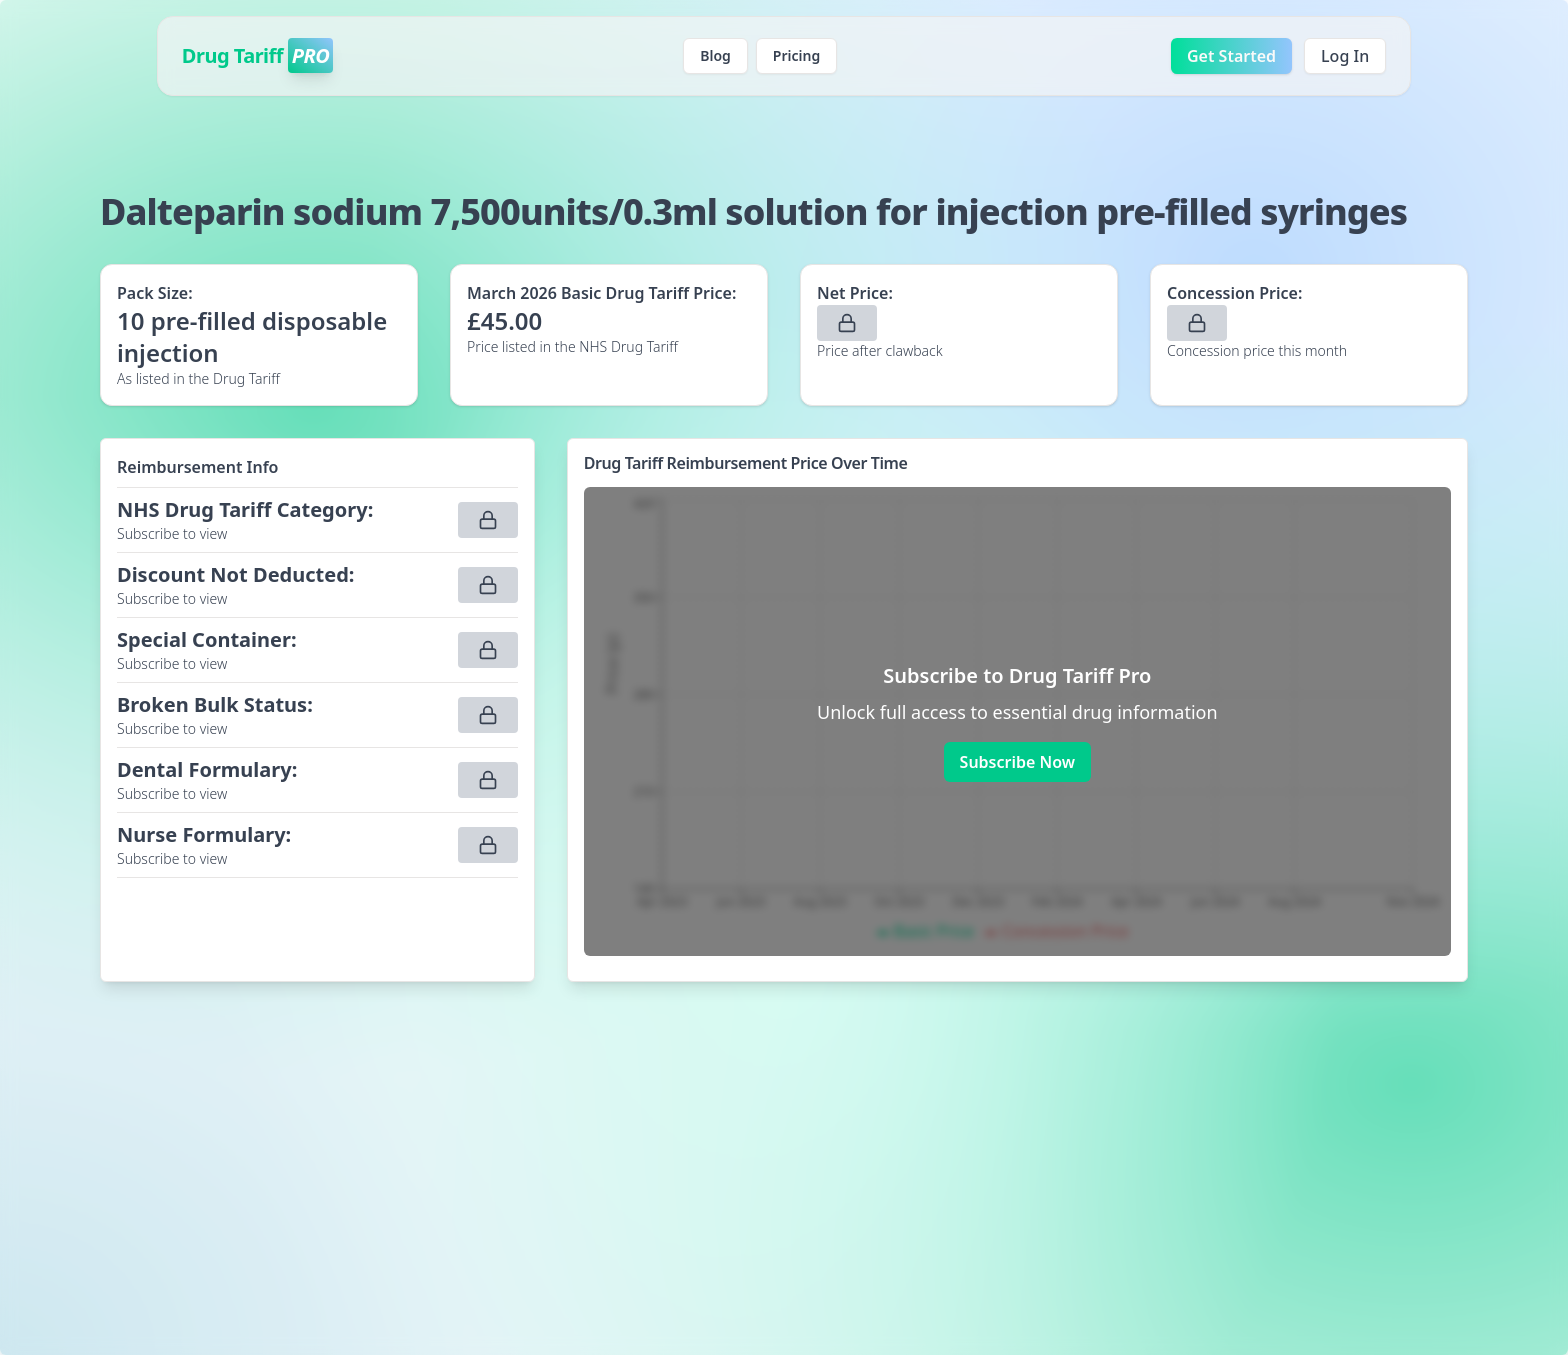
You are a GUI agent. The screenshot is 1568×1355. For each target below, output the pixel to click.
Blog (715, 55)
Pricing (796, 55)
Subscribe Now (1017, 762)
